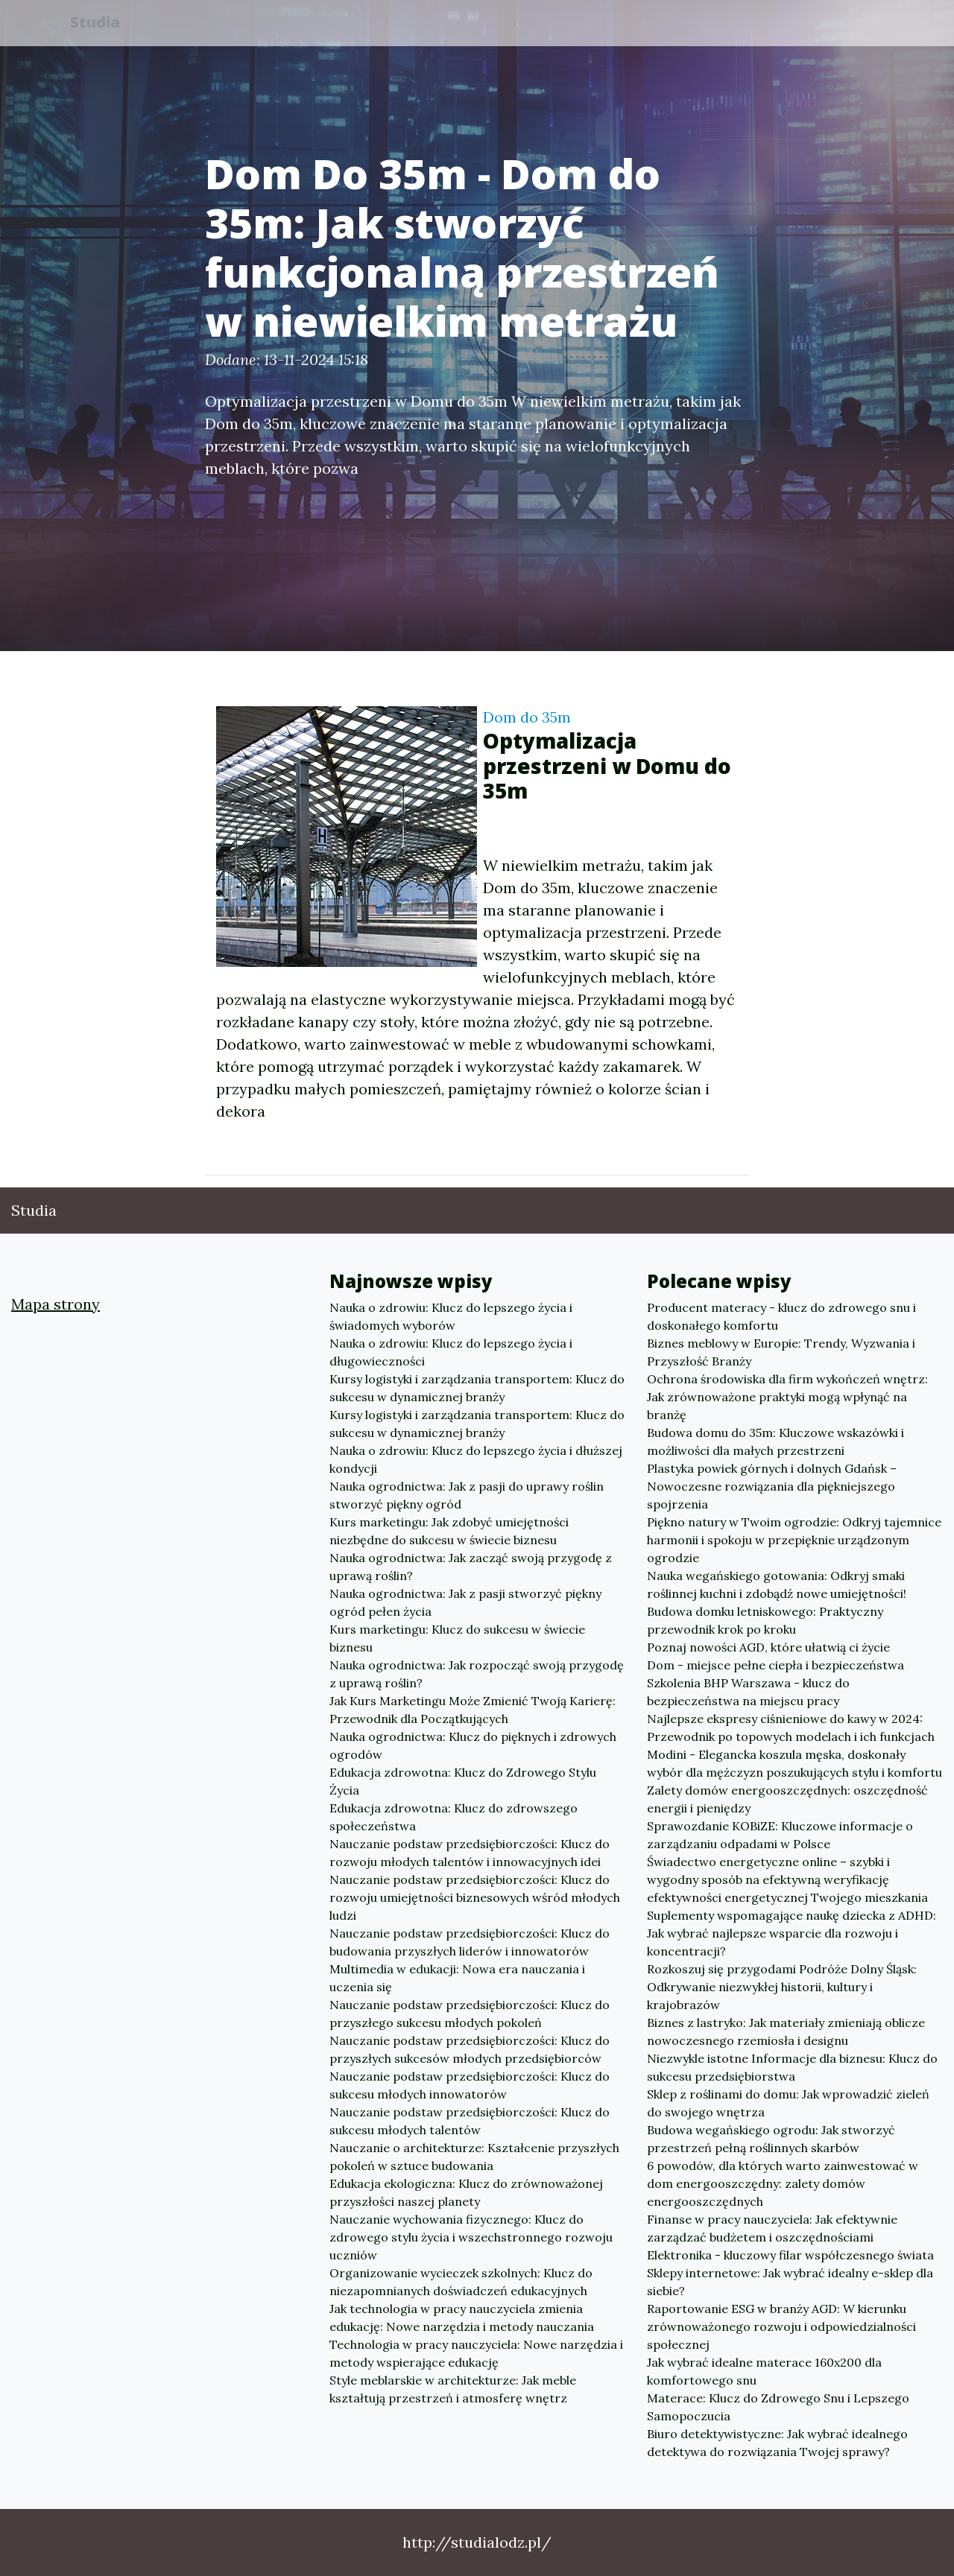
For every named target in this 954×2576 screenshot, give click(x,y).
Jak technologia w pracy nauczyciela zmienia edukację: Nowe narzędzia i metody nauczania (461, 2317)
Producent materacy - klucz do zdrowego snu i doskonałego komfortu (781, 1316)
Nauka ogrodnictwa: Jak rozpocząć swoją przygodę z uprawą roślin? (476, 1673)
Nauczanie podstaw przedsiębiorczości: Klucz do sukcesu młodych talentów (469, 2120)
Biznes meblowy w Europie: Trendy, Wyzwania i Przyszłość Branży (781, 1352)
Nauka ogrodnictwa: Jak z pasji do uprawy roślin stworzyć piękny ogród (466, 1495)
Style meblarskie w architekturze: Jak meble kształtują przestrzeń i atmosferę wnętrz (452, 2389)
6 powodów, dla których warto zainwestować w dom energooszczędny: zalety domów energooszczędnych (782, 2183)
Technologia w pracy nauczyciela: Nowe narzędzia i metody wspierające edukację (476, 2353)
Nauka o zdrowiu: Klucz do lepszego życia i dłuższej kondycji (475, 1459)
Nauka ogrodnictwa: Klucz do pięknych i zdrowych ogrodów (472, 1745)
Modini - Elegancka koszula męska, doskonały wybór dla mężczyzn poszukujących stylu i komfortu (794, 1763)
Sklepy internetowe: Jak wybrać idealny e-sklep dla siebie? (790, 2281)
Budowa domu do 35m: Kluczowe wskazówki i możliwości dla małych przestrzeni (775, 1441)
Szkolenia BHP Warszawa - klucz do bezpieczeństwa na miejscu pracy (748, 1691)
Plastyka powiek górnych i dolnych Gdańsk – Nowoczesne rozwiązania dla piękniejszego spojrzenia (772, 1486)
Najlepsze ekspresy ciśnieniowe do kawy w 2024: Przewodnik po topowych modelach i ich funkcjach (791, 1727)
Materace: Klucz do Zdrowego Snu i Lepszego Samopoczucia (778, 2407)
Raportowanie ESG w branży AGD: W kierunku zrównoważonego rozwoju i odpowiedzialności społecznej (781, 2326)
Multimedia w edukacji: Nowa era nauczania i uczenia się (457, 1977)
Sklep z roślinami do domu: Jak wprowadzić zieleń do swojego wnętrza (788, 2103)
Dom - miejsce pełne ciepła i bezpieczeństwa (775, 1664)
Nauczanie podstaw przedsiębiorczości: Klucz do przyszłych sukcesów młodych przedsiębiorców (469, 2049)
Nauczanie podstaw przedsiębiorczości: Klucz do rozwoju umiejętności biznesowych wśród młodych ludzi (474, 1897)
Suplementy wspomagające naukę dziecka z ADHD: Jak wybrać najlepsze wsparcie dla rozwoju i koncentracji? (791, 1933)
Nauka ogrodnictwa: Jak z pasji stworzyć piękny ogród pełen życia (465, 1602)
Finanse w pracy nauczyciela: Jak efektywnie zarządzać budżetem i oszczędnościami (772, 2228)
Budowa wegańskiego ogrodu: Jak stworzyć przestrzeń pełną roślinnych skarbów (771, 2138)
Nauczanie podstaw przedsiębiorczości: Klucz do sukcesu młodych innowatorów (469, 2085)
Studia (103, 24)
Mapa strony (55, 1304)
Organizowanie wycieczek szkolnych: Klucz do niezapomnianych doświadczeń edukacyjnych (461, 2281)
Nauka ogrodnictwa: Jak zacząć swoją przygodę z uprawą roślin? (470, 1566)
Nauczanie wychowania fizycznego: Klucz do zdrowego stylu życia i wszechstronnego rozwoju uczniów (471, 2237)
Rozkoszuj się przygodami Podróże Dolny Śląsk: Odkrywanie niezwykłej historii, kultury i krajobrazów (782, 1986)
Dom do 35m (527, 717)
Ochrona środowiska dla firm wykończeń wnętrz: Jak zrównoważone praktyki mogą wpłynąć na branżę (787, 1396)
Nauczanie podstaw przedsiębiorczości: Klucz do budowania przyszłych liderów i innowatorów (469, 1942)
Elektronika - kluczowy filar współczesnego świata (790, 2254)
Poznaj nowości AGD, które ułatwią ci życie (768, 1647)
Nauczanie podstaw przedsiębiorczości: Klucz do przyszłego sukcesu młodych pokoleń (469, 2013)
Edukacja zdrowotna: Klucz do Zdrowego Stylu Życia (462, 1781)
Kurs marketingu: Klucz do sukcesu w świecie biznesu (457, 1638)
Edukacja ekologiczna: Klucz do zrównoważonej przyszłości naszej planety (466, 2192)
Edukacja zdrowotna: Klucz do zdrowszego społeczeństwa (453, 1817)
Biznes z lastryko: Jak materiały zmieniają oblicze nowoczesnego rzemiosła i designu (786, 2031)
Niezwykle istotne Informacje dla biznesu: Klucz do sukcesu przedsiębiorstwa (792, 2067)
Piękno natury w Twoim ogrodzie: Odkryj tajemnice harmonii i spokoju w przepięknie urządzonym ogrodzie (794, 1539)
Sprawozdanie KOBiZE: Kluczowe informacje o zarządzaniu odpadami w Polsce (780, 1834)
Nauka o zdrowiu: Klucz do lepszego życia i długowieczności (450, 1352)
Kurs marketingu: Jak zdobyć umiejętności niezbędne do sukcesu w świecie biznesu (449, 1530)
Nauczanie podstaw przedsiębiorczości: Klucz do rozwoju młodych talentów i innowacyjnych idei (469, 1852)
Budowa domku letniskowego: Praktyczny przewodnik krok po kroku (765, 1620)
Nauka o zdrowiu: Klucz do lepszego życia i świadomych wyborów (450, 1316)
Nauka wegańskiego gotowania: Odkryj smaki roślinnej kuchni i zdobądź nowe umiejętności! (776, 1584)
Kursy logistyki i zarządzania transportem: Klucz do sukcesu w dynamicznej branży (477, 1387)
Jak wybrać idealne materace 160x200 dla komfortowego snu (764, 2371)
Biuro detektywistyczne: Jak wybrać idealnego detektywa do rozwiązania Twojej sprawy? (777, 2442)
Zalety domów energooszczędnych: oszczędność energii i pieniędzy (787, 1799)
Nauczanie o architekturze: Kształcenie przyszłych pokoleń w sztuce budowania (474, 2156)
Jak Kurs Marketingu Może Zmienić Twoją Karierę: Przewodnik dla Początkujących (472, 1709)
